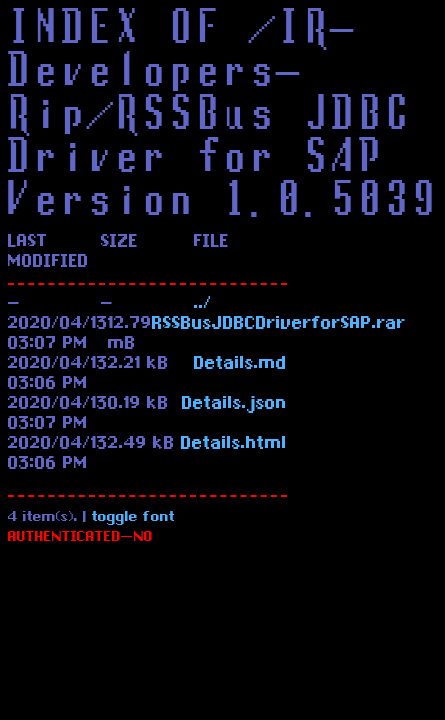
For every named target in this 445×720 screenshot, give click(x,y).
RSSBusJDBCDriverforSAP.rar (279, 325)
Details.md (240, 365)
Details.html (234, 445)
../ (203, 305)
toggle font (133, 518)
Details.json (234, 405)
